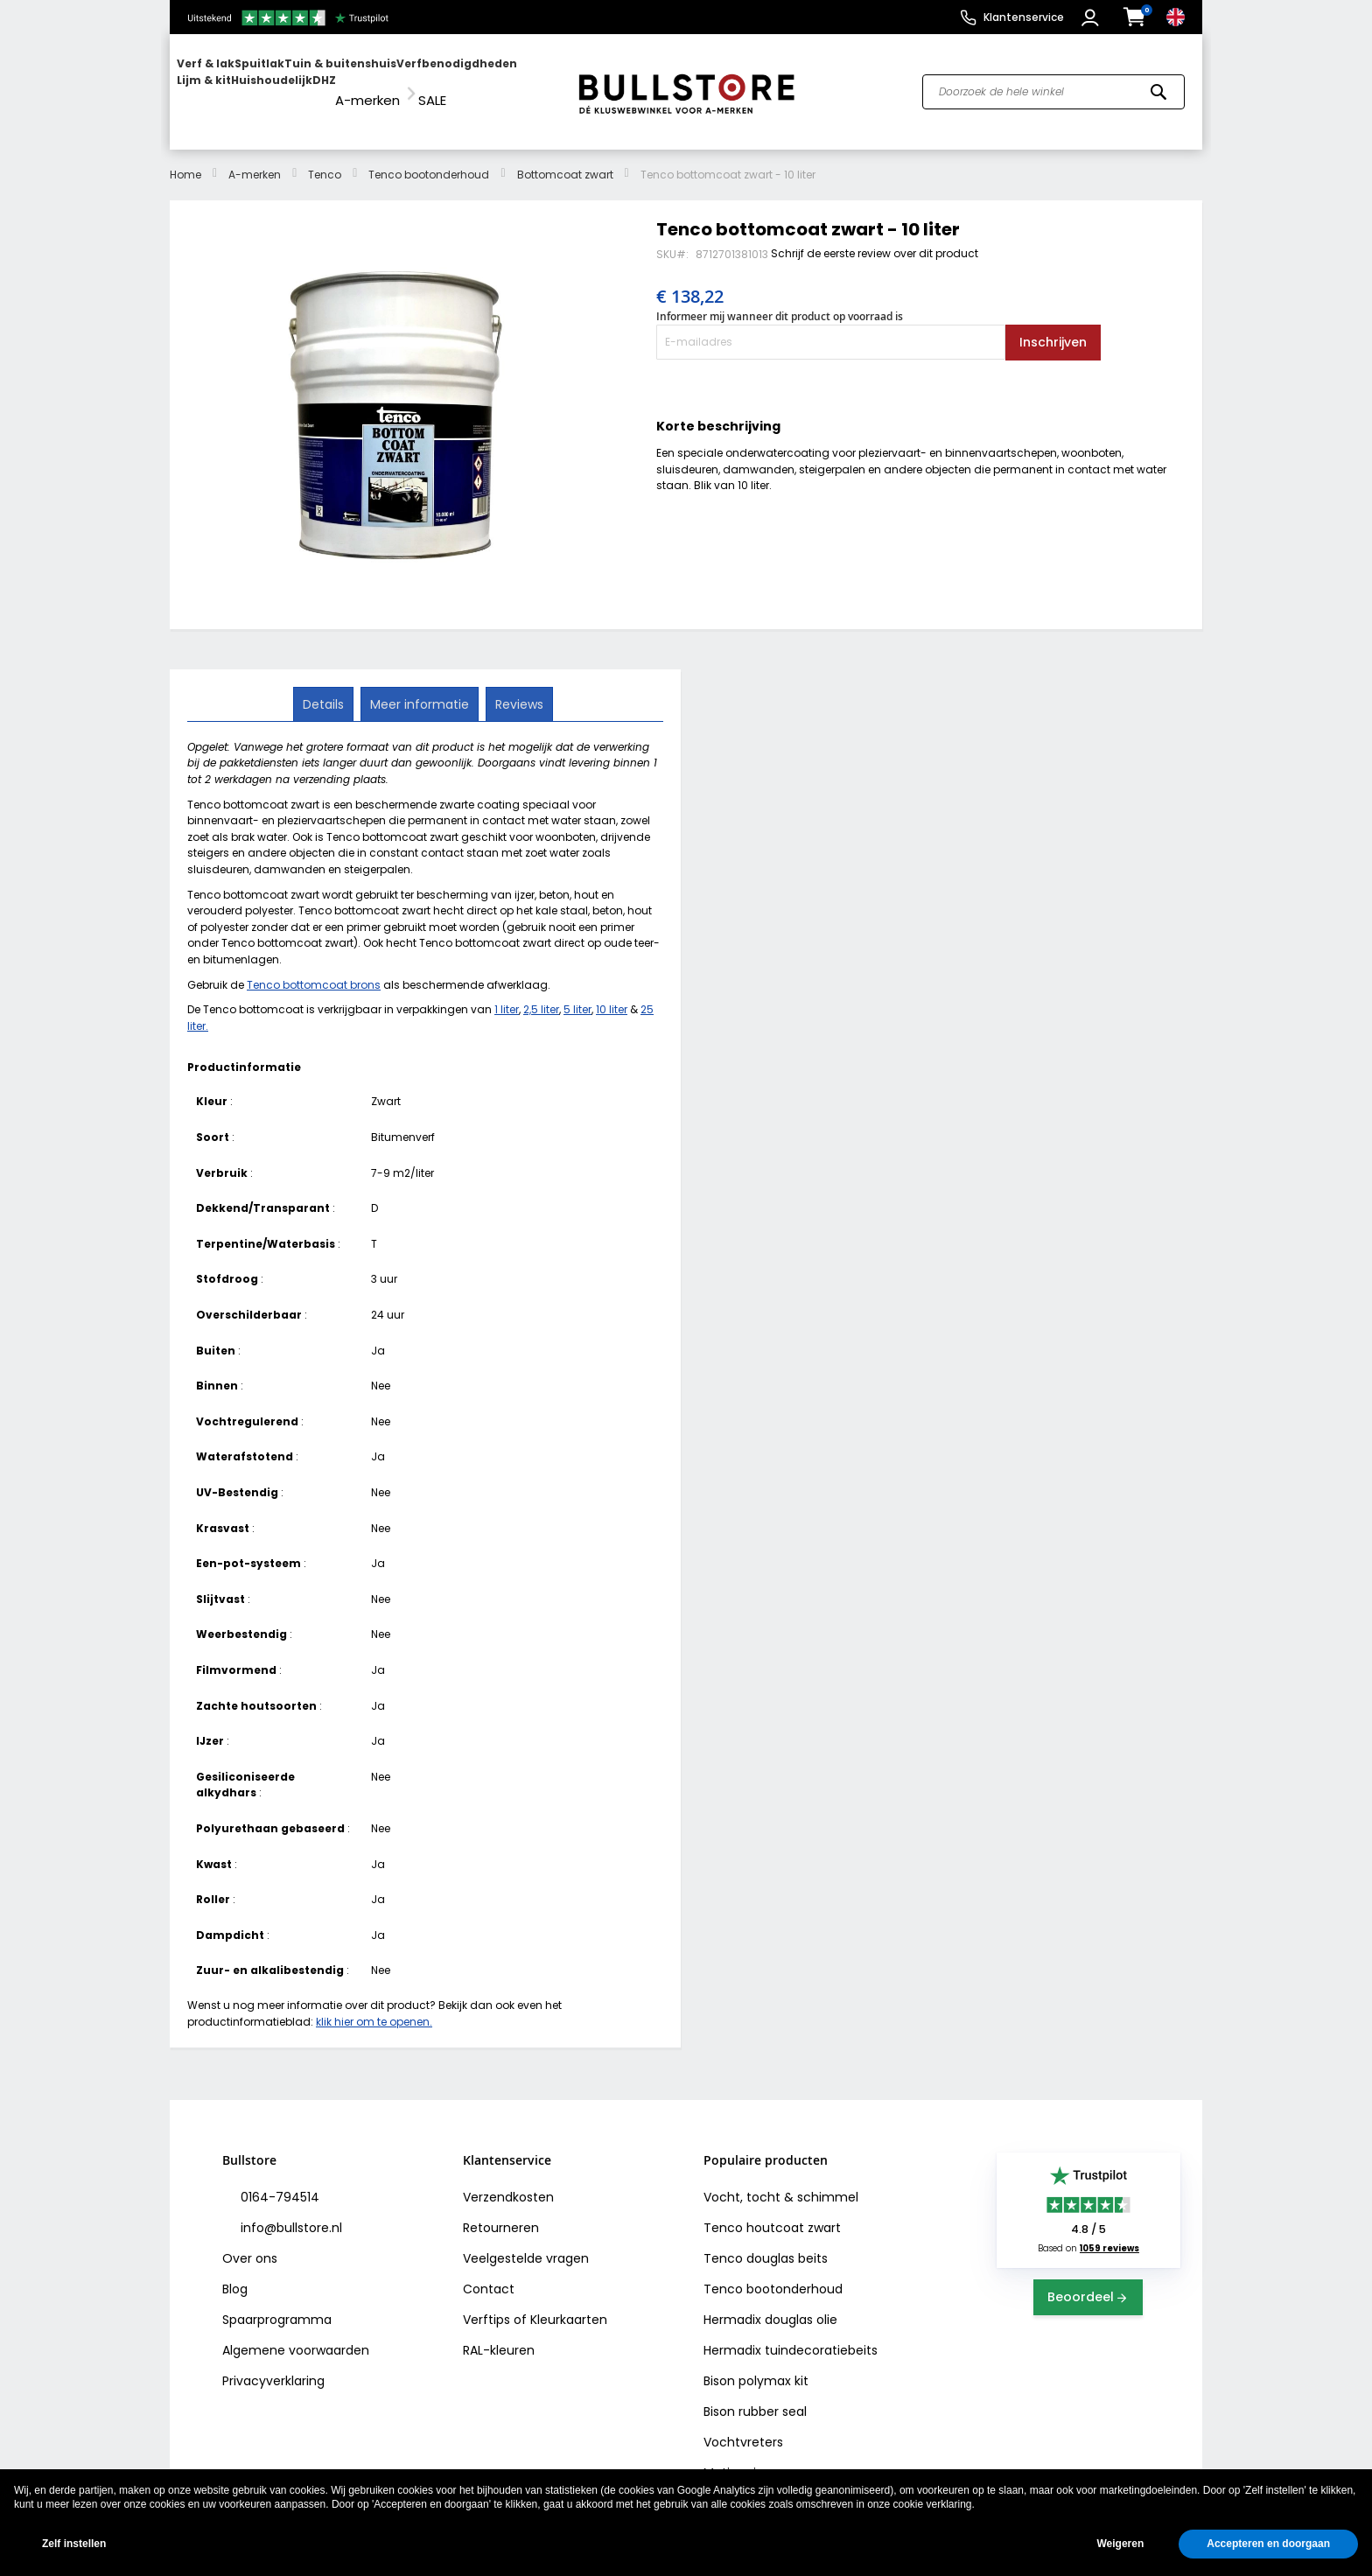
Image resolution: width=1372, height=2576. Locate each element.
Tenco (324, 157)
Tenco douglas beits (766, 2242)
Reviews (518, 687)
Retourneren (501, 2212)
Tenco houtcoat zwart (772, 2212)
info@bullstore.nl (289, 2212)
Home (185, 157)
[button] (1092, 17)
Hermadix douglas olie (770, 2304)
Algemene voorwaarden (295, 2334)
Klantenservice (1024, 17)
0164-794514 (278, 2181)
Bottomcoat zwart (565, 157)
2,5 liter (541, 993)
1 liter (506, 993)
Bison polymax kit (756, 2365)
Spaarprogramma (277, 2304)
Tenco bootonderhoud (428, 157)
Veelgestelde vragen (526, 2242)
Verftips (486, 2304)
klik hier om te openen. (374, 2005)
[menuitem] (244, 83)
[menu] (365, 83)
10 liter (611, 993)
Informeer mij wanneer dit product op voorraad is (779, 300)
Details (325, 687)
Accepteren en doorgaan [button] (1268, 2544)
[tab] (325, 687)
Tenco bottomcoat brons (314, 968)
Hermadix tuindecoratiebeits (791, 2334)
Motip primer (742, 2457)
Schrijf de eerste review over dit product (874, 236)
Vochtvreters (743, 2426)
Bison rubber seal (755, 2395)
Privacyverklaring (273, 2365)
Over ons (249, 2242)
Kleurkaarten (568, 2304)
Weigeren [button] (1120, 2544)
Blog (235, 2273)
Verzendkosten (508, 2181)
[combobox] (1053, 84)
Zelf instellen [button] (74, 2544)
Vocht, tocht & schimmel (781, 2181)
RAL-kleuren (499, 2334)
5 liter (578, 993)
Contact (488, 2273)
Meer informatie (419, 687)
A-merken (254, 157)
